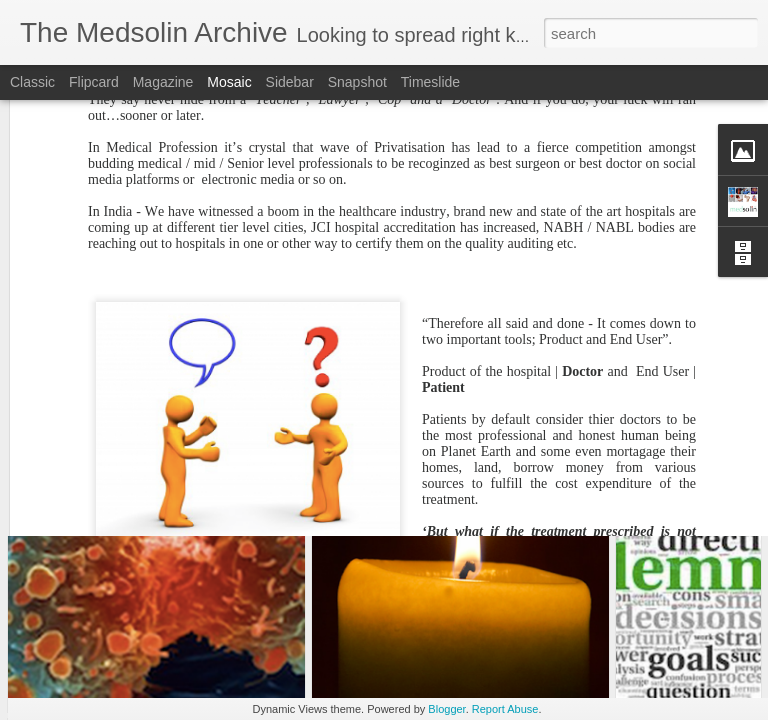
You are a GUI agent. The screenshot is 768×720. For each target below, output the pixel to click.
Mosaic (229, 82)
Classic (32, 82)
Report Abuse (505, 709)
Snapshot (357, 82)
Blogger (446, 709)
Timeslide (430, 82)
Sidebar (290, 82)
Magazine (163, 82)
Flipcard (94, 82)
